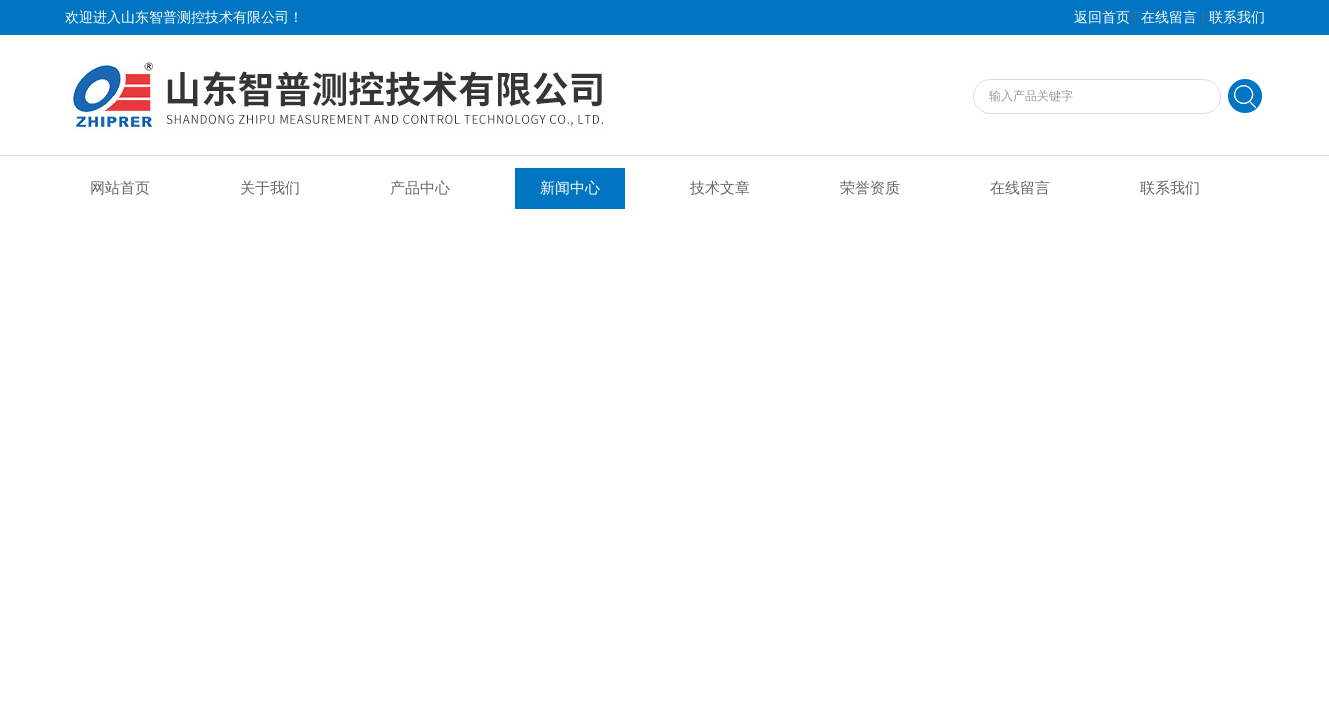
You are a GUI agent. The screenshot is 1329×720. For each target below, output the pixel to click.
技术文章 (720, 188)
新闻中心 (570, 188)
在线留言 (1169, 17)
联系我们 (1237, 17)
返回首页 (1102, 17)
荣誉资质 (870, 188)
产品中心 (420, 188)
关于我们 (270, 188)
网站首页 (120, 188)
